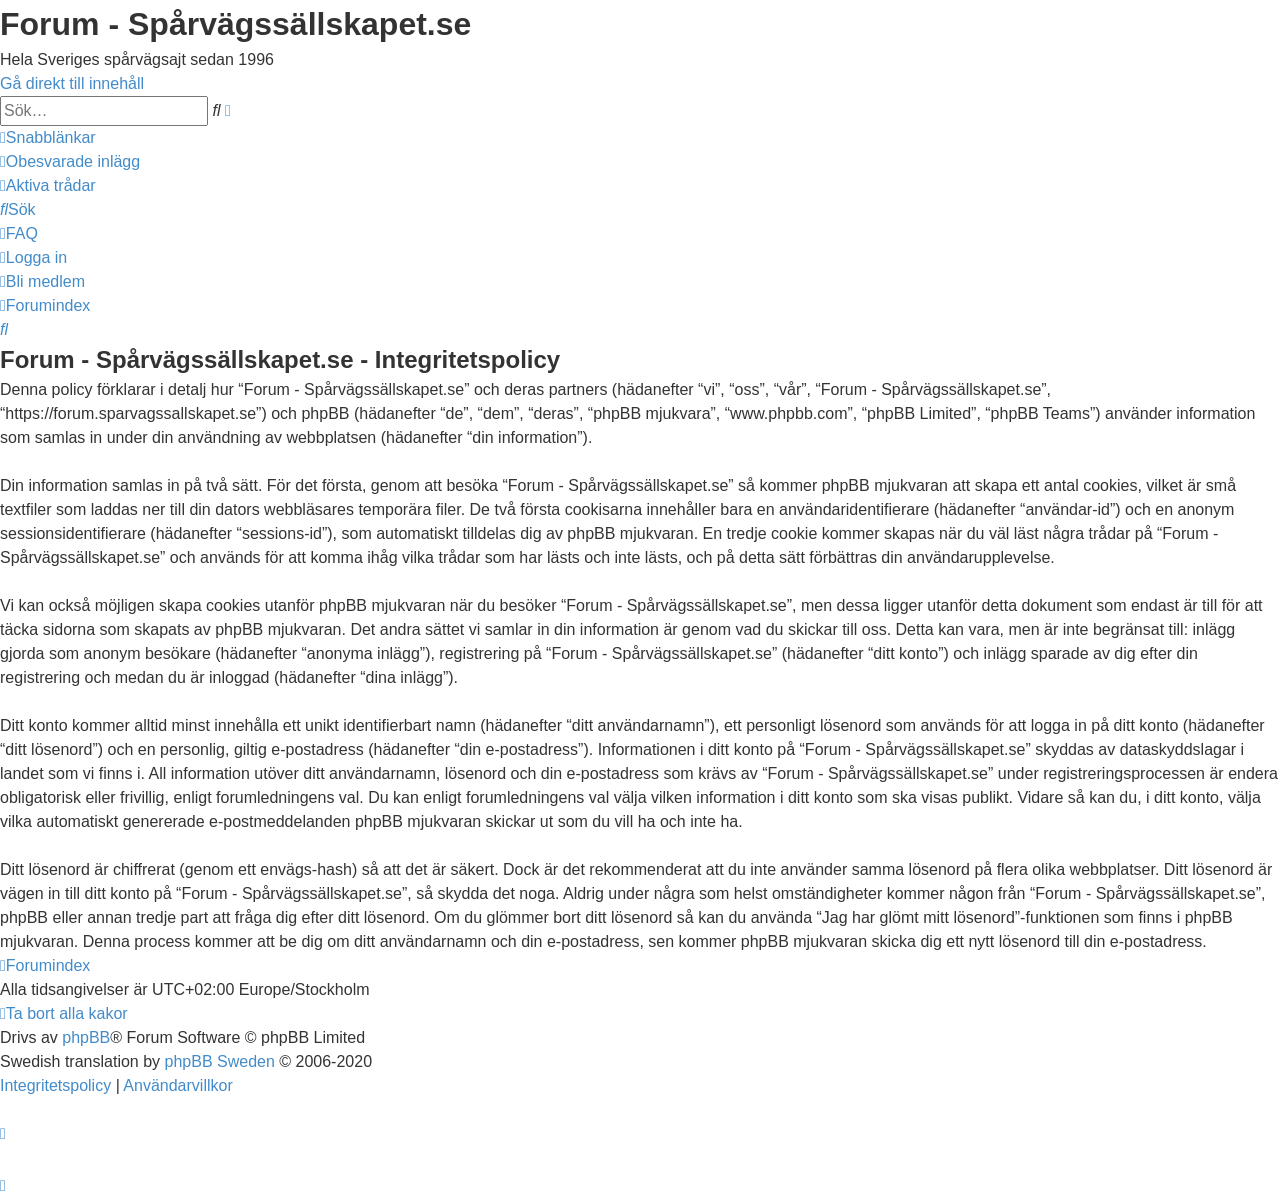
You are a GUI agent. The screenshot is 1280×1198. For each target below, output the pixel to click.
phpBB (86, 1037)
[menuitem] (70, 161)
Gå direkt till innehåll (72, 83)
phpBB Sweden (220, 1061)
